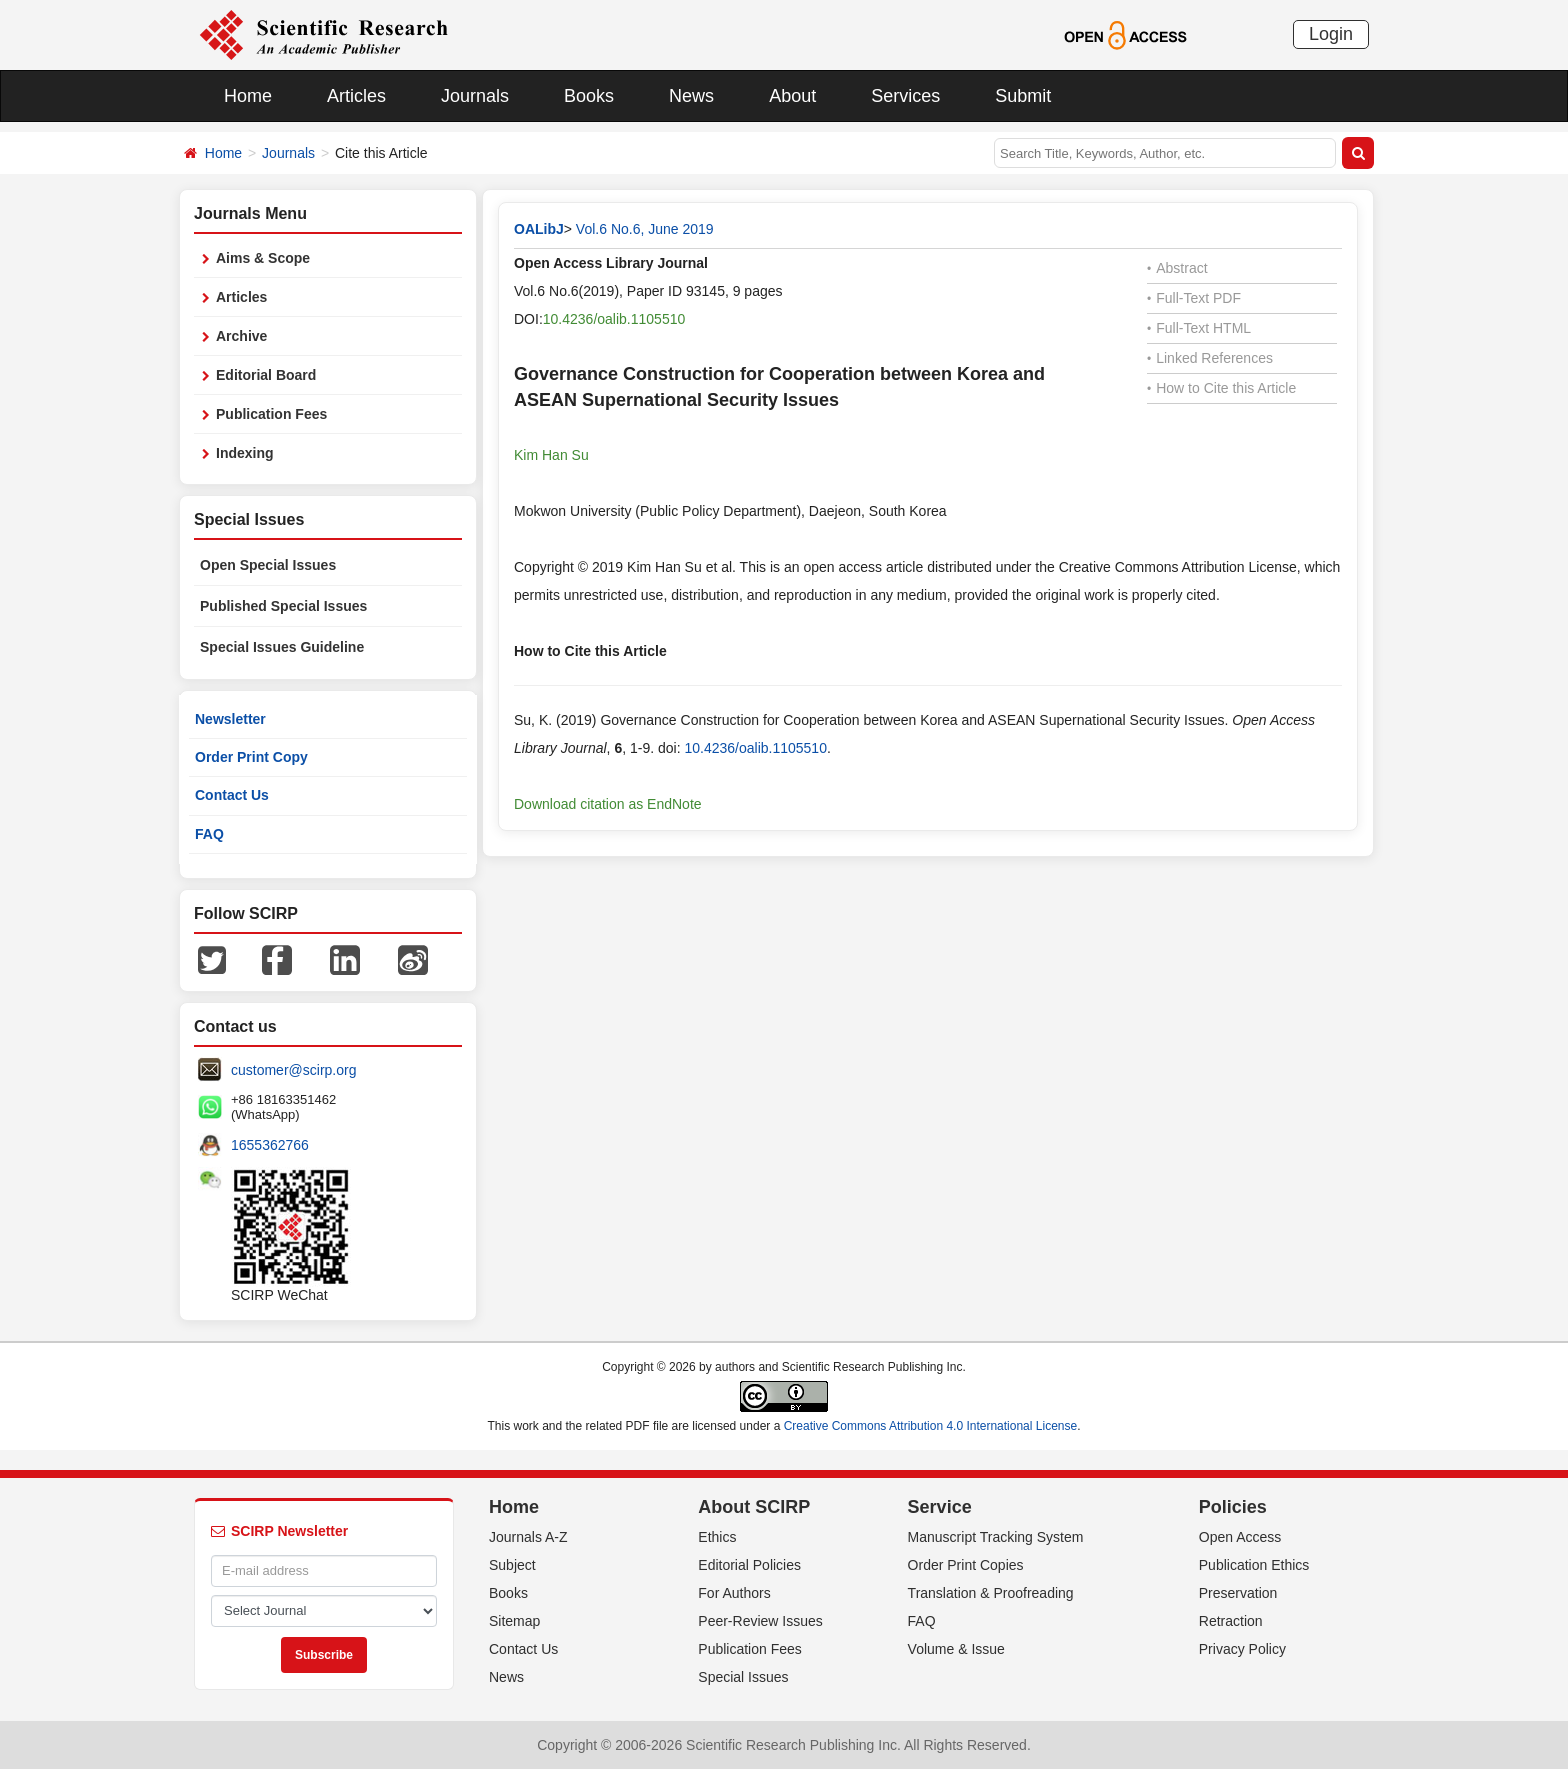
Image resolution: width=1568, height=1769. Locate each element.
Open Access (1240, 1537)
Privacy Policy (1242, 1649)
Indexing (245, 453)
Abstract (1177, 268)
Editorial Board (266, 375)
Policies (1233, 1507)
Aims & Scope (263, 258)
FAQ (209, 834)
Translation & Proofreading (991, 1593)
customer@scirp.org (293, 1070)
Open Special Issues (268, 565)
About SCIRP (754, 1507)
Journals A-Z (528, 1537)
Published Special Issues (283, 606)
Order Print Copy (251, 757)
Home (248, 96)
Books (589, 96)
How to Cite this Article (1221, 388)
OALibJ (539, 229)
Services (905, 96)
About (792, 96)
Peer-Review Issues (760, 1621)
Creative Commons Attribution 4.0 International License (931, 1426)
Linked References (1210, 358)
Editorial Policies (749, 1565)
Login (1331, 34)
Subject (512, 1565)
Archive (241, 336)
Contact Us (232, 795)
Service (940, 1507)
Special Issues (743, 1677)
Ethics (717, 1537)
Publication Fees (271, 414)
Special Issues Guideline (282, 647)
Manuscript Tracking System (996, 1537)
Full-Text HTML (1199, 328)
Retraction (1231, 1621)
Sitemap (514, 1621)
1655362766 (270, 1145)
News (691, 96)
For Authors (734, 1593)
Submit (1023, 96)
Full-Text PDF (1194, 298)
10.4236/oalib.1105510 (614, 319)
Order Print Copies (966, 1565)
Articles (356, 96)
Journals (475, 96)
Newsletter (230, 719)
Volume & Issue (956, 1649)
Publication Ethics (1254, 1565)
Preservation (1238, 1593)
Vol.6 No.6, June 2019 (645, 229)
